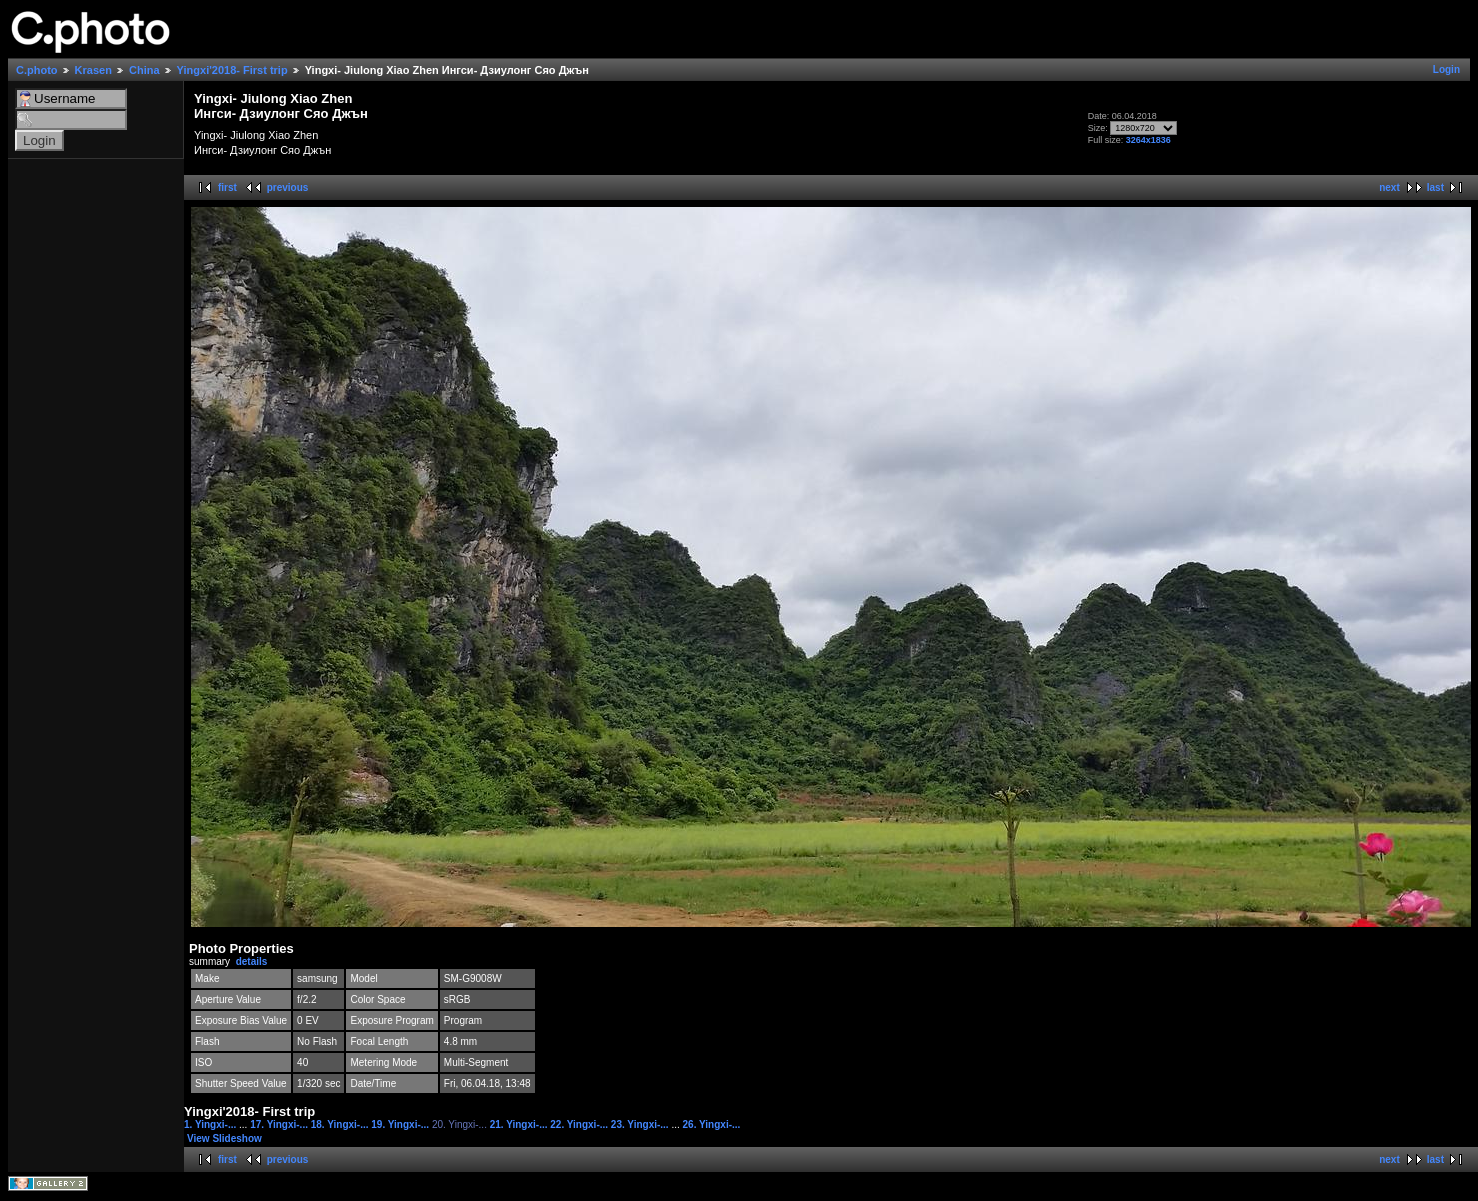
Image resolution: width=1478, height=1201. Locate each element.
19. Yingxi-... (401, 1124)
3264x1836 (1148, 140)
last (1435, 187)
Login (1446, 69)
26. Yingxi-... (712, 1124)
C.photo (37, 70)
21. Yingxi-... (520, 1124)
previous (288, 187)
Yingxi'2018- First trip (232, 70)
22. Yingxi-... (580, 1124)
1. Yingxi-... (211, 1124)
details (252, 961)
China (144, 70)
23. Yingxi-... (641, 1124)
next (1389, 187)
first (227, 187)
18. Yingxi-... (341, 1124)
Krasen (93, 70)
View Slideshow (224, 1138)
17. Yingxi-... (280, 1124)
